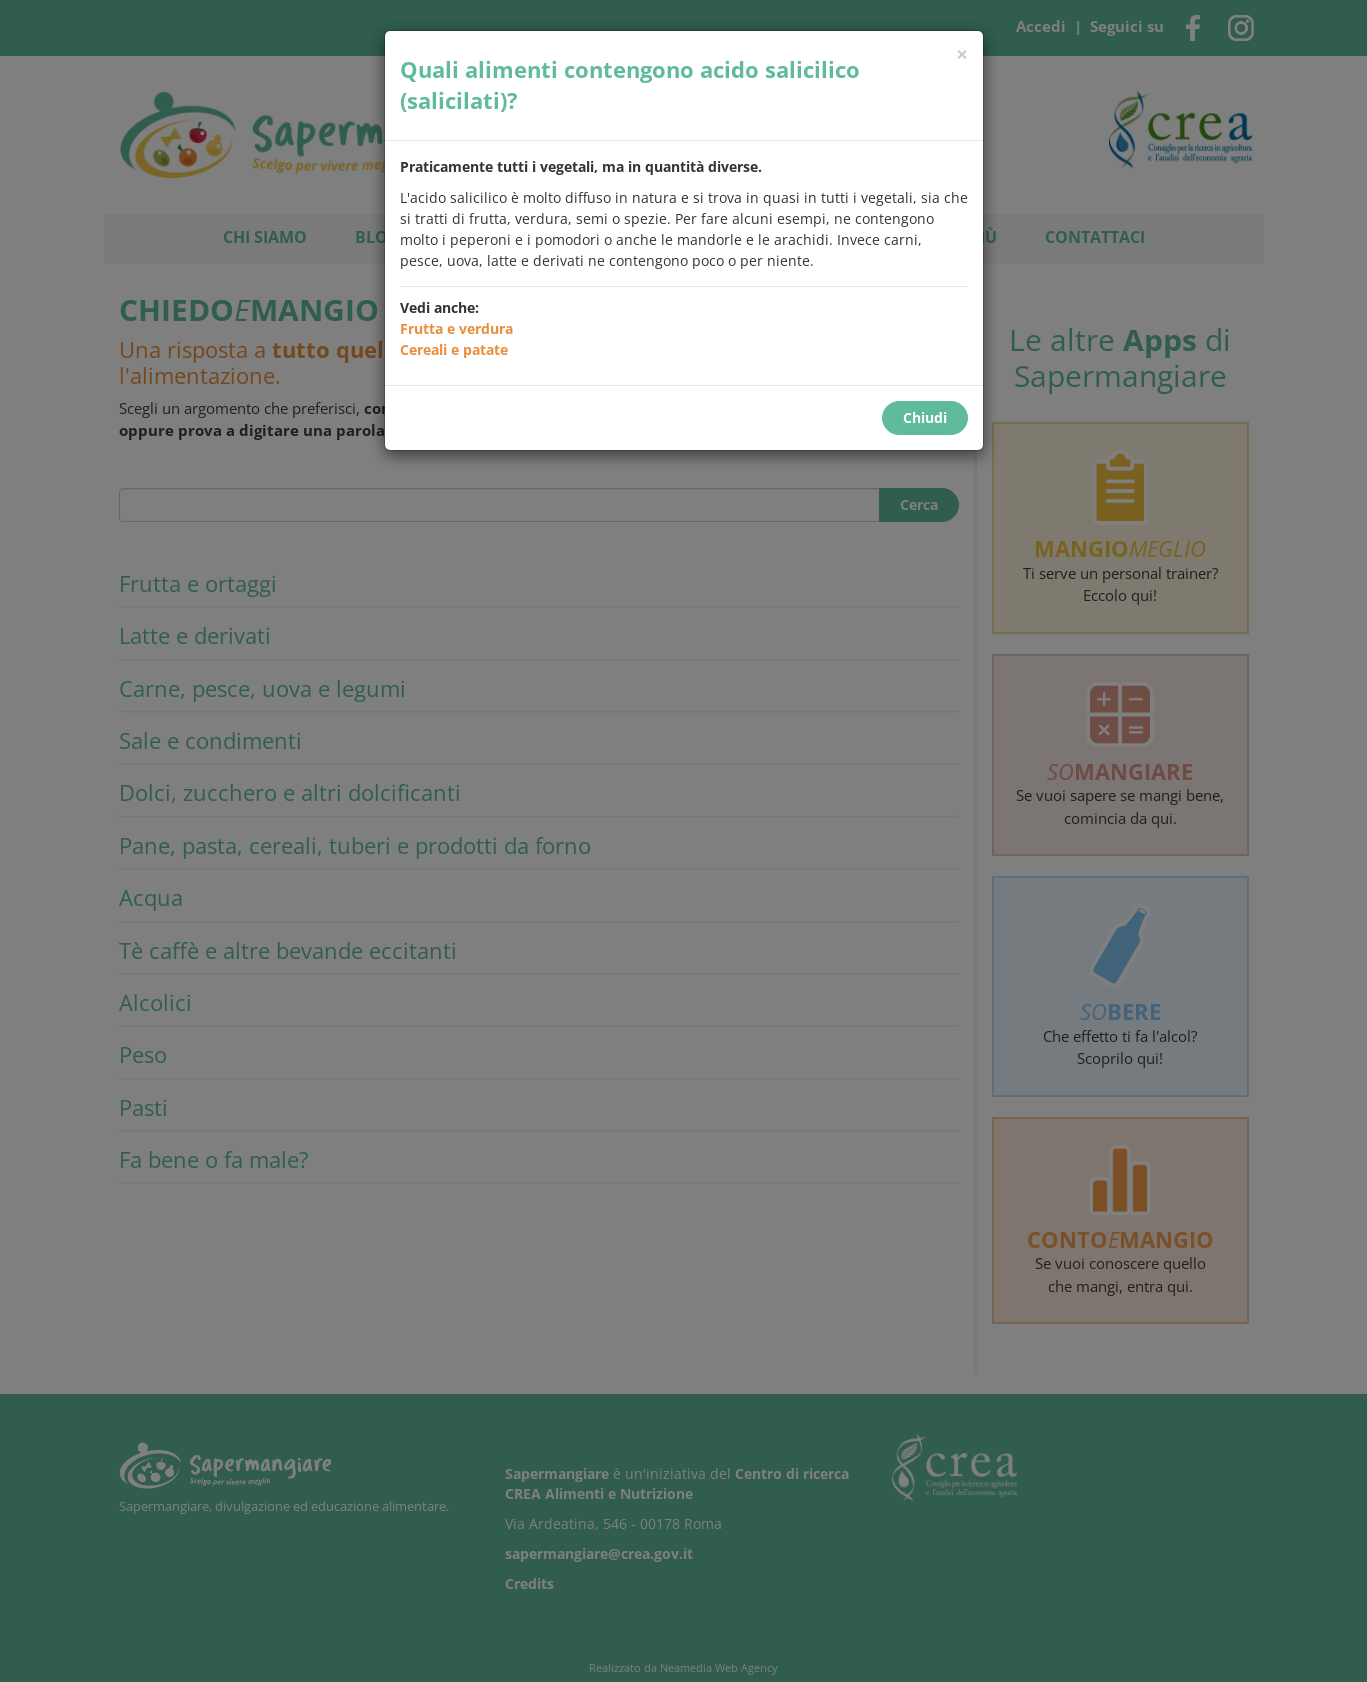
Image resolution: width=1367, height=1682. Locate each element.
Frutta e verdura (456, 328)
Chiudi (925, 417)
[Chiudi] (962, 54)
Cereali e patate (454, 349)
